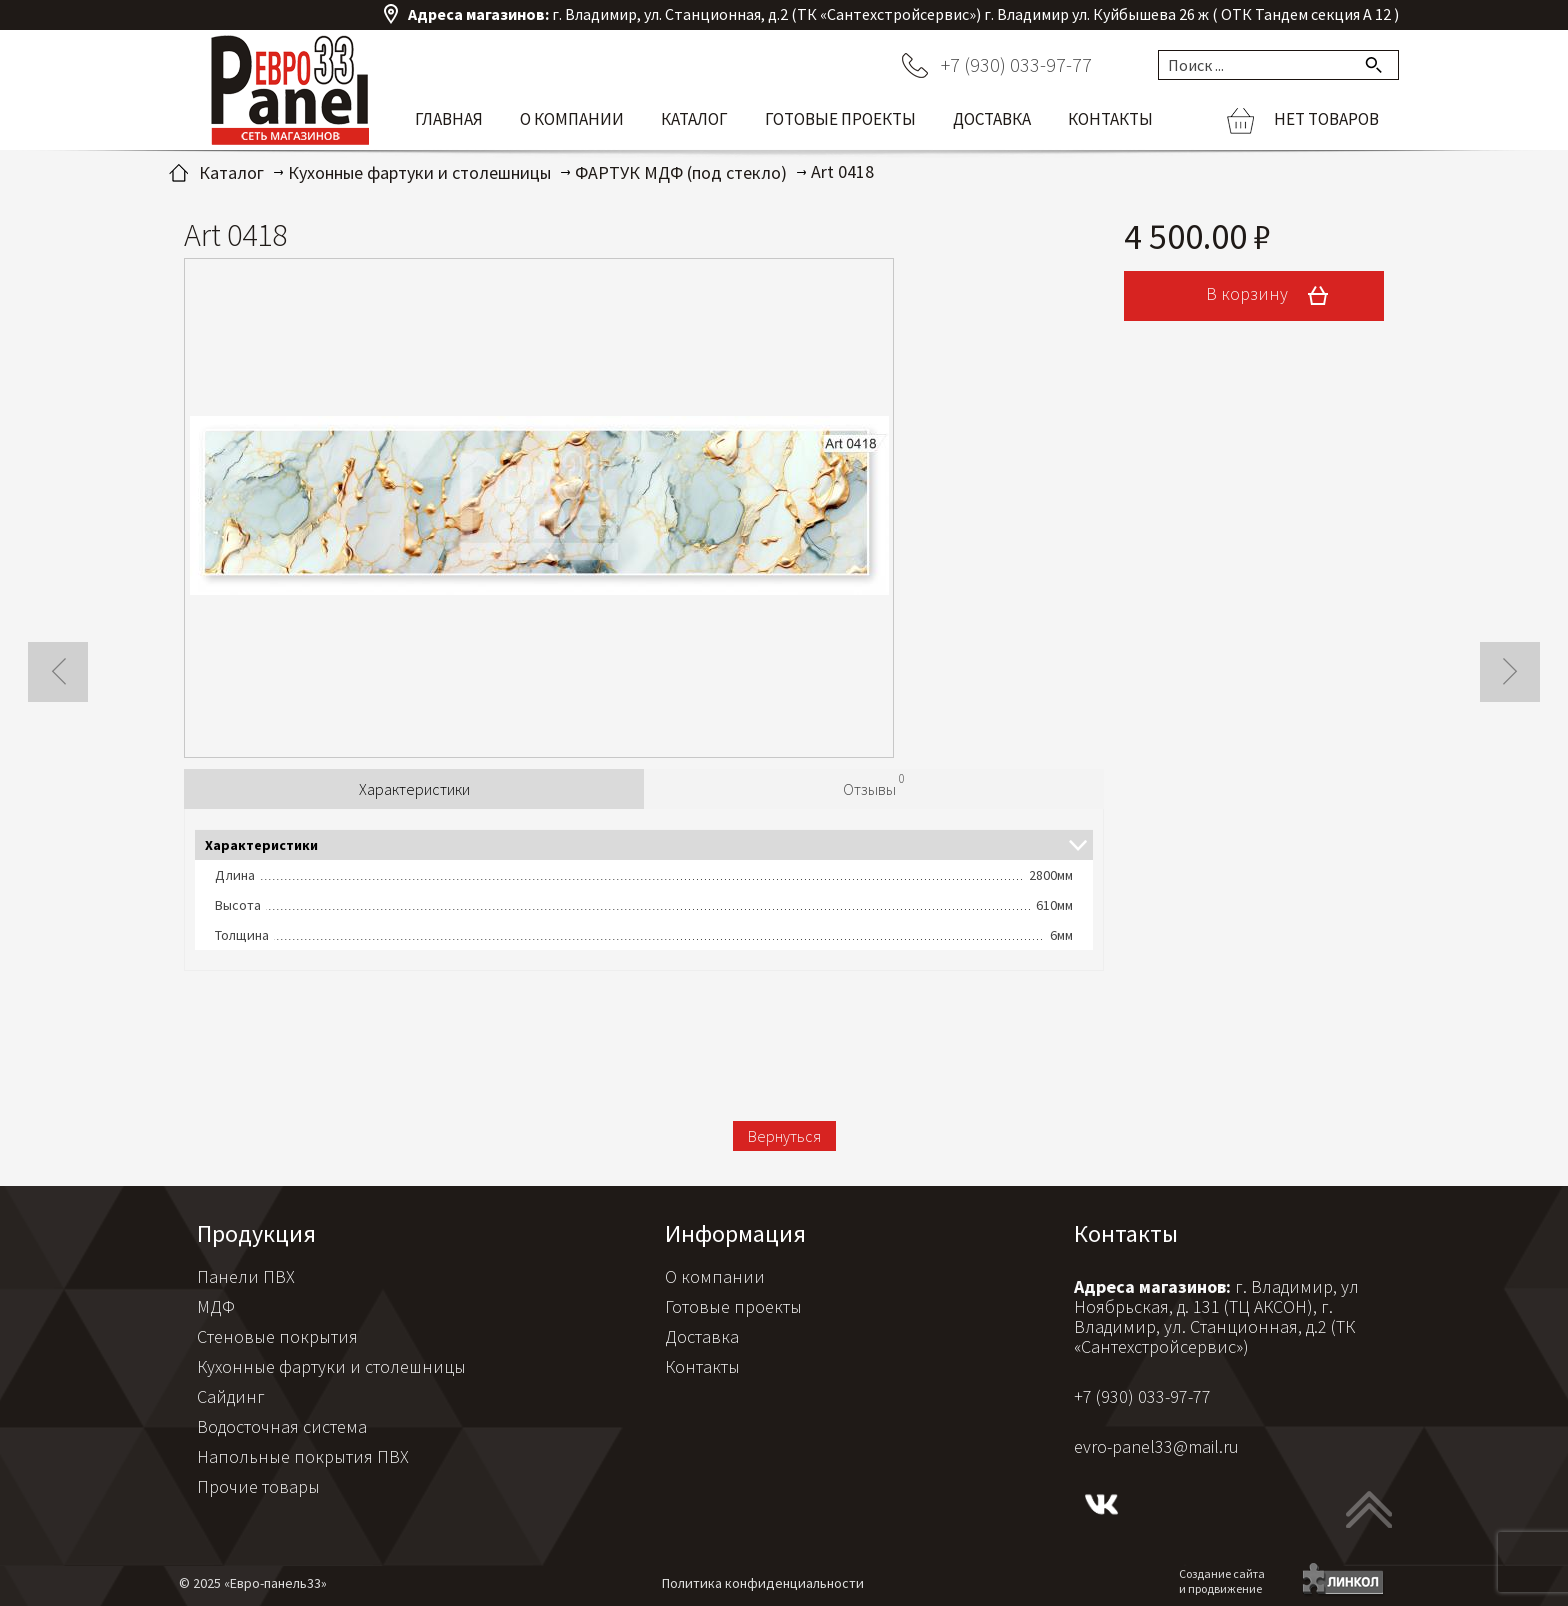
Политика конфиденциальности (763, 1583)
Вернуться (784, 1136)
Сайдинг (231, 1396)
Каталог (694, 119)
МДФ (216, 1306)
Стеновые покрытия (277, 1336)
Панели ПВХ (246, 1276)
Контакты (1110, 119)
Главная (449, 119)
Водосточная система (282, 1426)
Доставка (992, 119)
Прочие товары (258, 1486)
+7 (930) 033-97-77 (1016, 64)
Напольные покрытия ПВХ (303, 1456)
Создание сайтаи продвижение (1222, 1581)
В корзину (1274, 296)
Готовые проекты (840, 119)
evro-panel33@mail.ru (1156, 1446)
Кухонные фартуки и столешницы (331, 1366)
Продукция (256, 1233)
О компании (572, 119)
